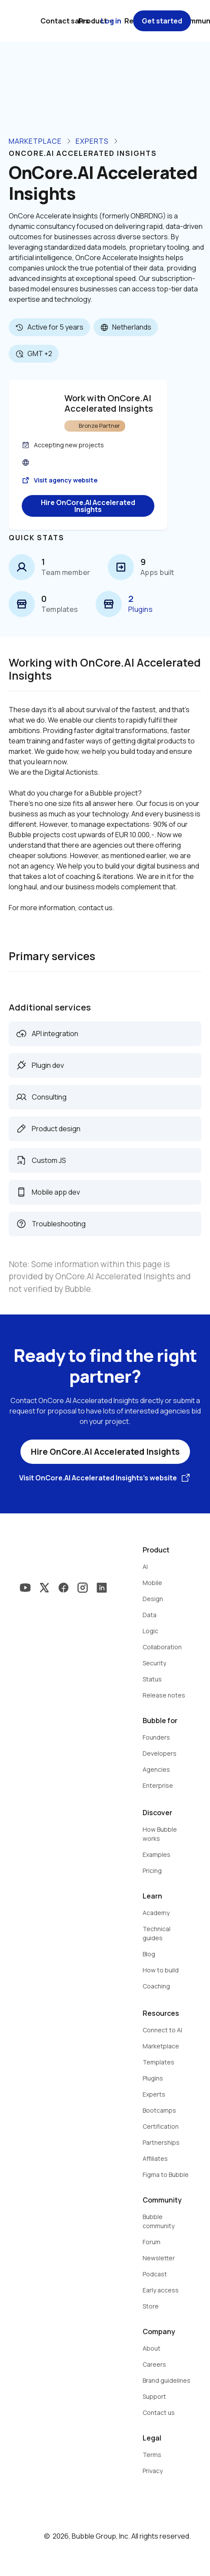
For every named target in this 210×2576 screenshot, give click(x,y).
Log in (111, 21)
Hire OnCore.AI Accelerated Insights (88, 506)
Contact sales (64, 21)
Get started (162, 21)
